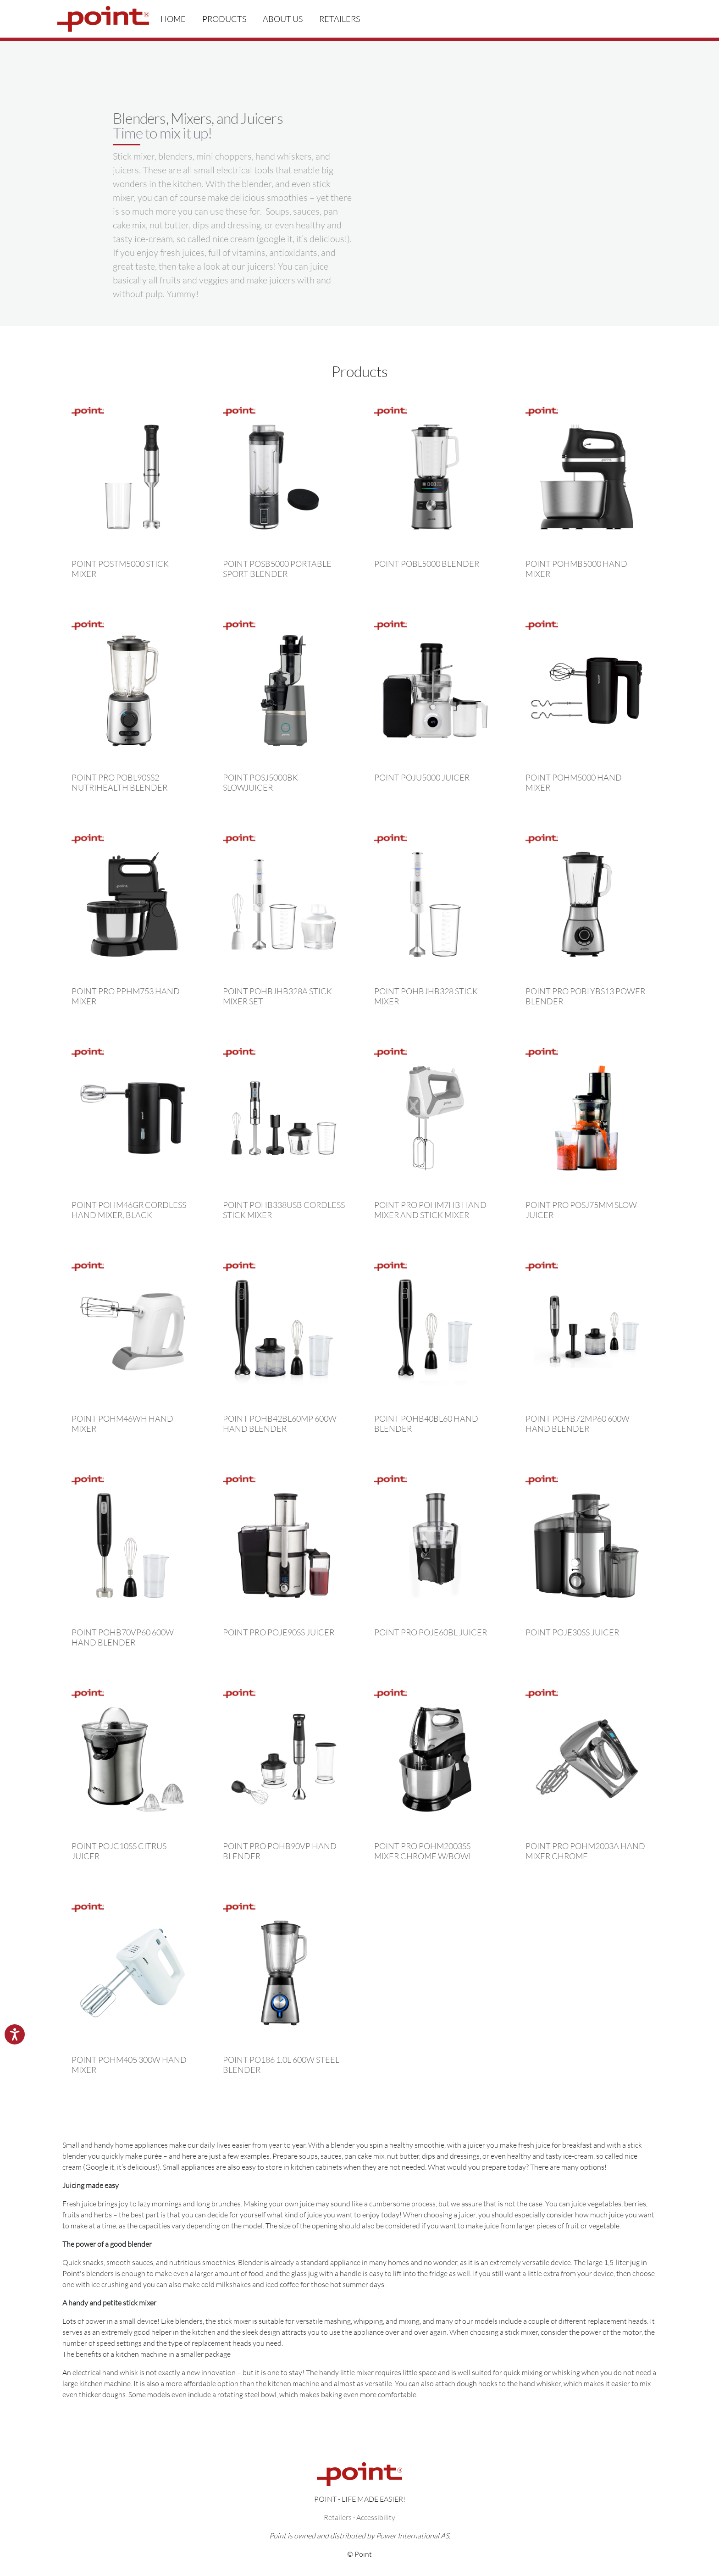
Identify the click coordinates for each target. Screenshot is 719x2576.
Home (173, 19)
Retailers (339, 19)
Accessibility (375, 2517)
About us (283, 19)
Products (224, 19)
